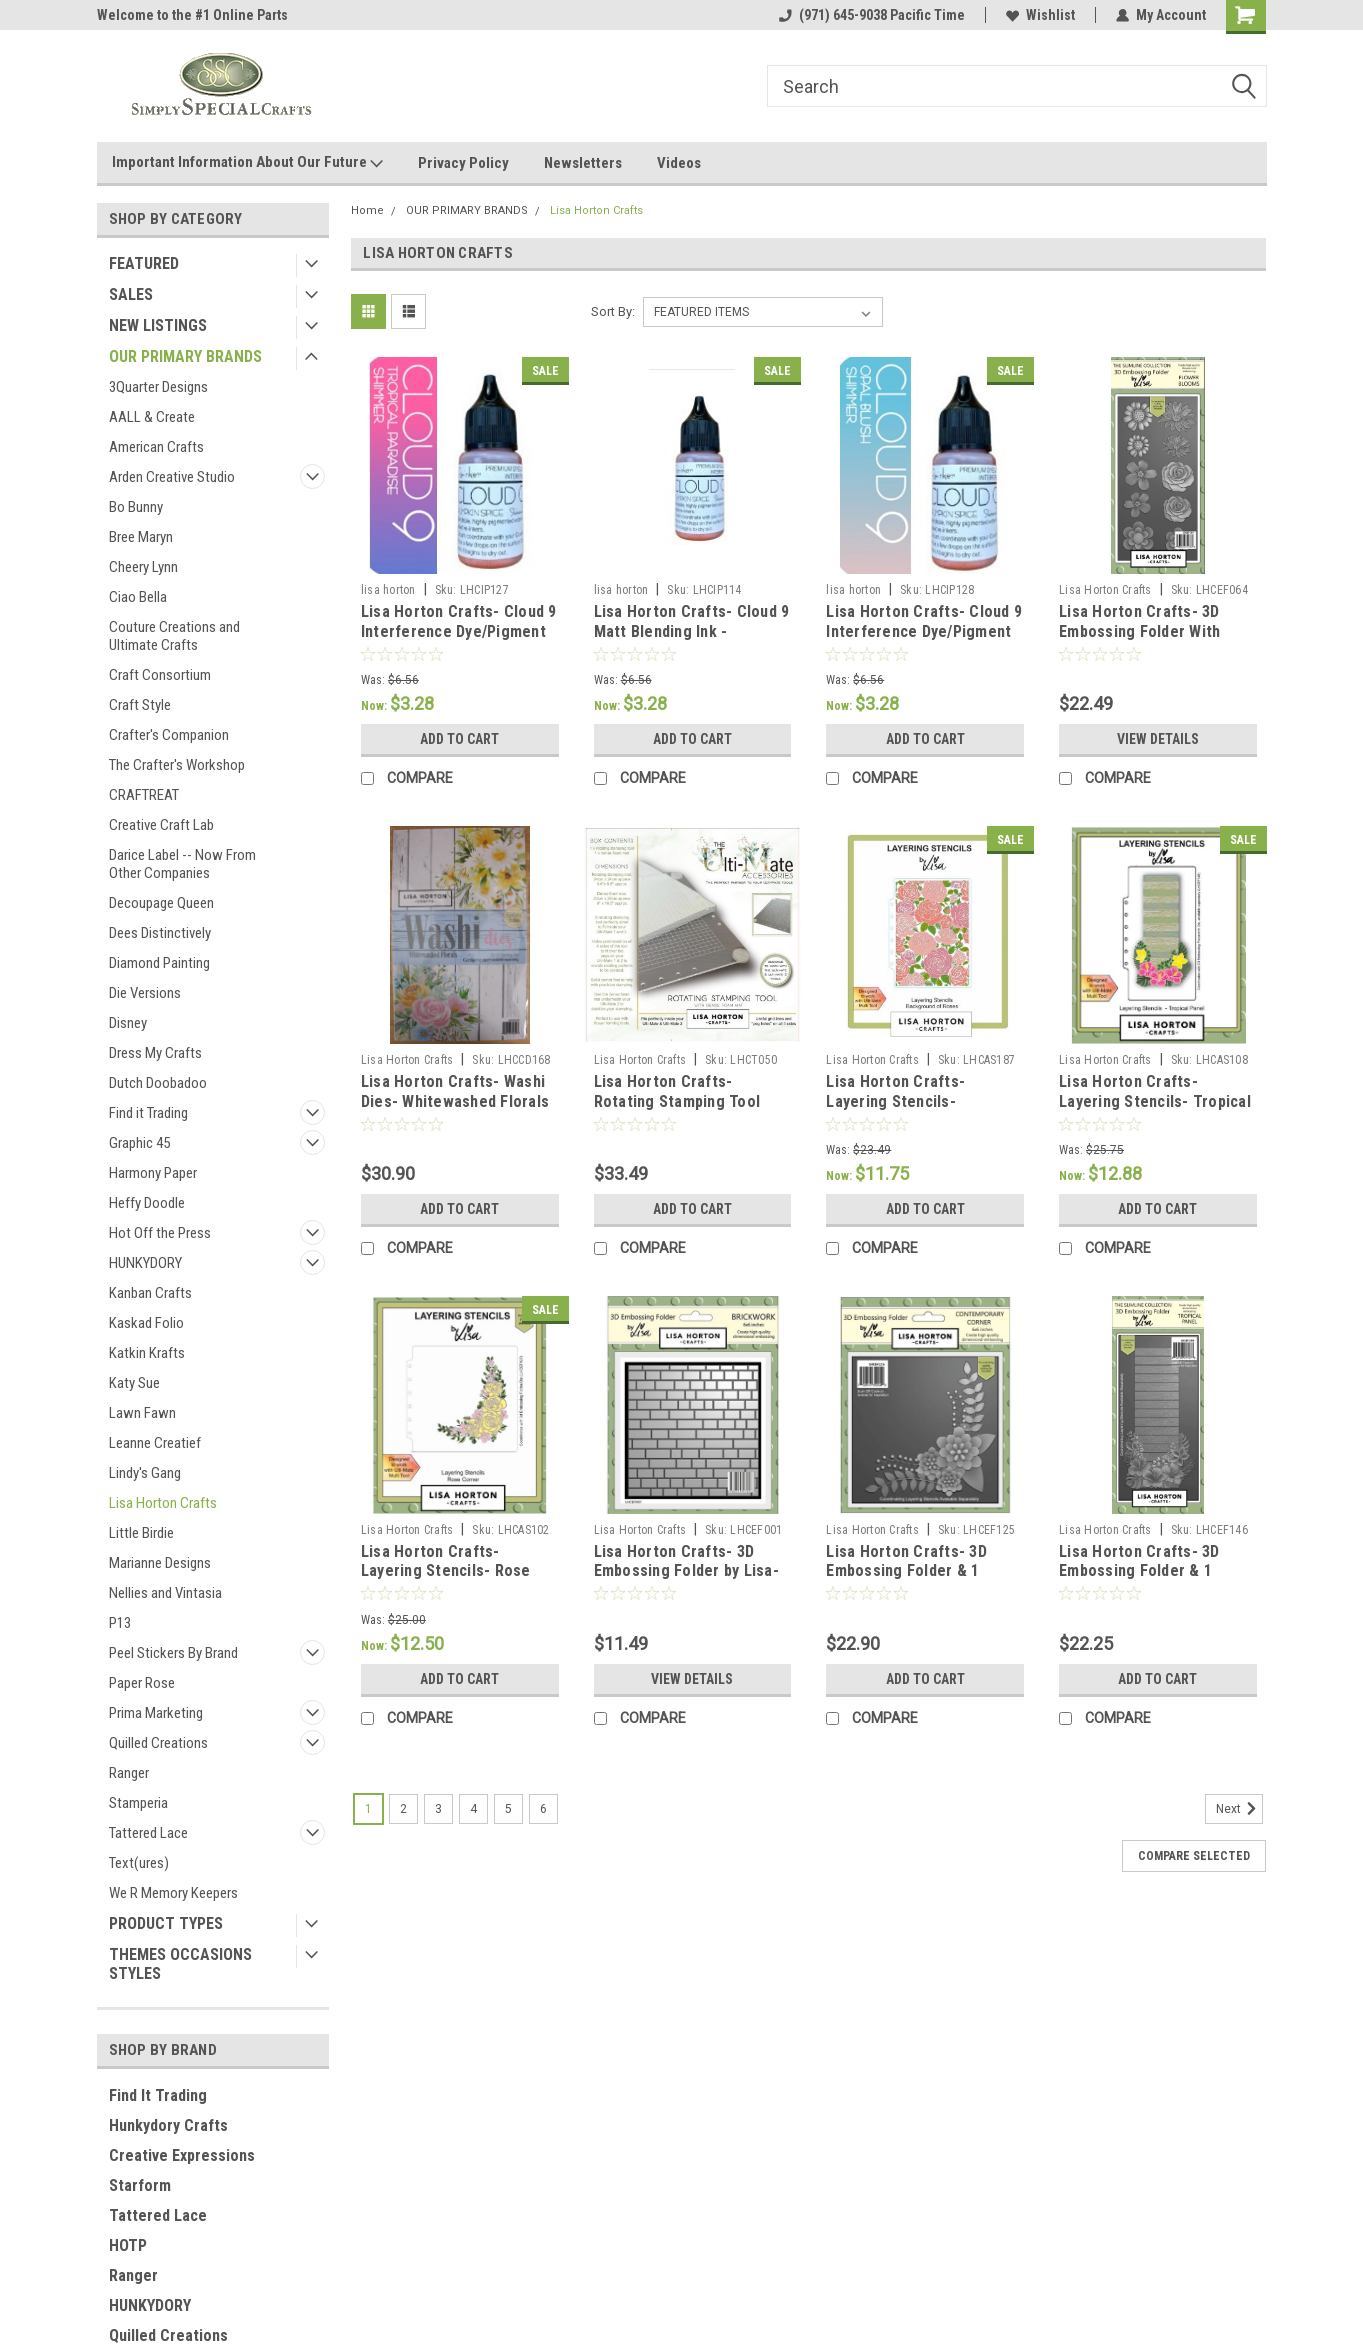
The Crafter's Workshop (177, 765)
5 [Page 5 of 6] (508, 1809)
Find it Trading (148, 1113)
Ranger (129, 1773)
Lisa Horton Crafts (163, 1503)
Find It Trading (158, 2095)
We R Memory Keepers (173, 1893)
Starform (140, 2185)
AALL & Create (152, 417)
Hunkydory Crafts (168, 2125)
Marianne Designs (160, 1563)
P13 (120, 1623)
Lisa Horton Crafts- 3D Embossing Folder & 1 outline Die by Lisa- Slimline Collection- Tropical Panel (1157, 1581)
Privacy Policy (463, 163)
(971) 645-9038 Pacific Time (872, 15)
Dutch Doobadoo (158, 1083)
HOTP (128, 2245)
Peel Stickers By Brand (173, 1653)
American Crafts (156, 447)
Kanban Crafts (150, 1293)
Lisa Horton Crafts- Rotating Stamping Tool (677, 1091)
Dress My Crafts (155, 1053)
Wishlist (1040, 15)
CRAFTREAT (144, 795)
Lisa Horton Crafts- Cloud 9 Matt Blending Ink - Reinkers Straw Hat (692, 631)
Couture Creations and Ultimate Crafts (174, 636)
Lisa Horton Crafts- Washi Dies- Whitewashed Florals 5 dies (455, 1101)
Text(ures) (139, 1863)
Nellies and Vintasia (165, 1593)
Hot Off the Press (160, 1233)
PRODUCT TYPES (166, 1923)
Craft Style (140, 705)
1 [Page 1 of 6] (368, 1809)
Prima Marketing (156, 1713)
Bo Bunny (136, 507)
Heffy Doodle (147, 1203)
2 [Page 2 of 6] (403, 1809)
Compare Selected (1194, 1856)
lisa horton (388, 590)
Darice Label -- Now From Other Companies (182, 864)
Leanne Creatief (155, 1443)
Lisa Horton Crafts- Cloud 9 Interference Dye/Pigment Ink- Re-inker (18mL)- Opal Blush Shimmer (924, 641)
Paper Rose (142, 1683)
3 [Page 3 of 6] (438, 1809)
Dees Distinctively (160, 933)
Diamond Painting (159, 963)
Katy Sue (134, 1383)
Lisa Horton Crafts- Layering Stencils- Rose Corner (446, 1571)
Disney (128, 1023)
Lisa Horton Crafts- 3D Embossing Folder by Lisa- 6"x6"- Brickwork (686, 1571)
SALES (131, 294)
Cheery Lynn (143, 567)
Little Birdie (141, 1533)
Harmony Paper (153, 1173)
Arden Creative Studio (172, 477)
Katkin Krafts (147, 1353)
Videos (679, 163)
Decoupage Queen (161, 903)
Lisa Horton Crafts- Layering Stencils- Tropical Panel (1155, 1101)
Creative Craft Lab (161, 825)
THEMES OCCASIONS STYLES (180, 1964)
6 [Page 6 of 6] (543, 1809)
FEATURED (144, 263)
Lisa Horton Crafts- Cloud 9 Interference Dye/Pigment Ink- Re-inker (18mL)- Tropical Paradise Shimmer (459, 641)
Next (1239, 1809)
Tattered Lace (148, 1833)
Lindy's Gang (145, 1473)
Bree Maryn (141, 537)
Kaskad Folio (146, 1323)
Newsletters (583, 163)
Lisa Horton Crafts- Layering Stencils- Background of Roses (902, 1101)
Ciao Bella (138, 597)
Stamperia (138, 1803)
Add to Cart (459, 739)
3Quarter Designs (158, 387)
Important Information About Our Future (247, 163)
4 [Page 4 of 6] (473, 1809)
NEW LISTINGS (158, 325)
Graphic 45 (139, 1143)
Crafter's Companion (169, 735)
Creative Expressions (182, 2155)
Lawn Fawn (142, 1413)
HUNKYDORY (145, 1263)
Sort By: (613, 311)
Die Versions (145, 993)
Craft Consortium (160, 675)
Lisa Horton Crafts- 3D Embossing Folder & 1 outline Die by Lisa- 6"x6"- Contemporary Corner (917, 1581)
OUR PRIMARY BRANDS (185, 356)
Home (367, 210)
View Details (1158, 739)
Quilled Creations (158, 1743)
